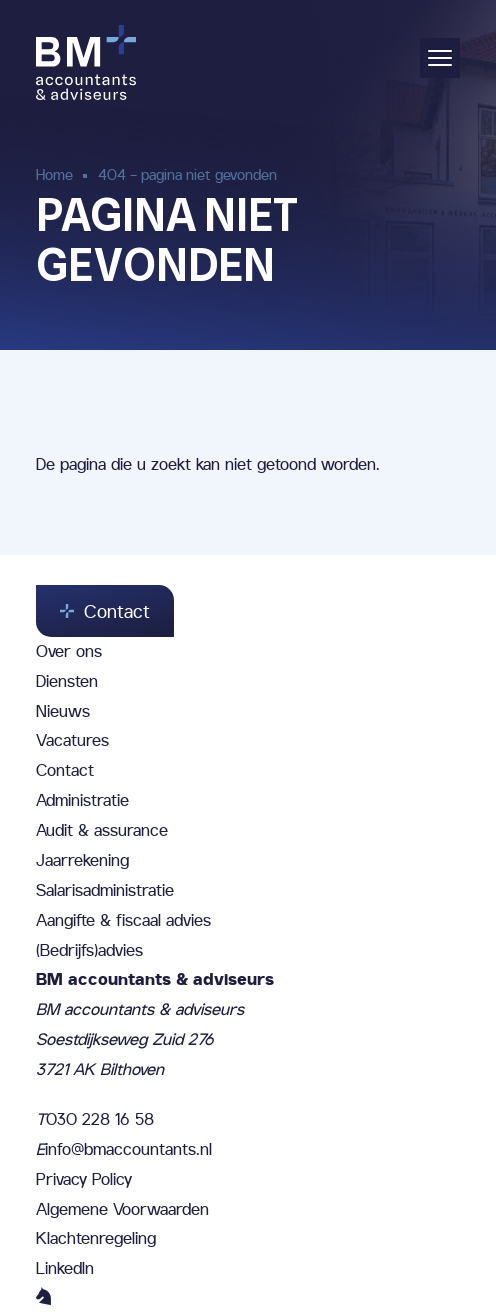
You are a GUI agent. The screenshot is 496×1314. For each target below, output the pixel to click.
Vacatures (72, 740)
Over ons (69, 651)
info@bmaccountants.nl (124, 1149)
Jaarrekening (82, 860)
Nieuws (63, 711)
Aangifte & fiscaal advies (123, 920)
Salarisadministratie (105, 890)
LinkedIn (65, 1268)
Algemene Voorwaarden (122, 1209)
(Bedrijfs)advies (89, 950)
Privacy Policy (84, 1179)
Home (54, 174)
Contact (65, 770)
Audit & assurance (102, 830)
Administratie (82, 800)
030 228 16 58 (95, 1119)
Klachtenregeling (96, 1238)
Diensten (67, 681)
